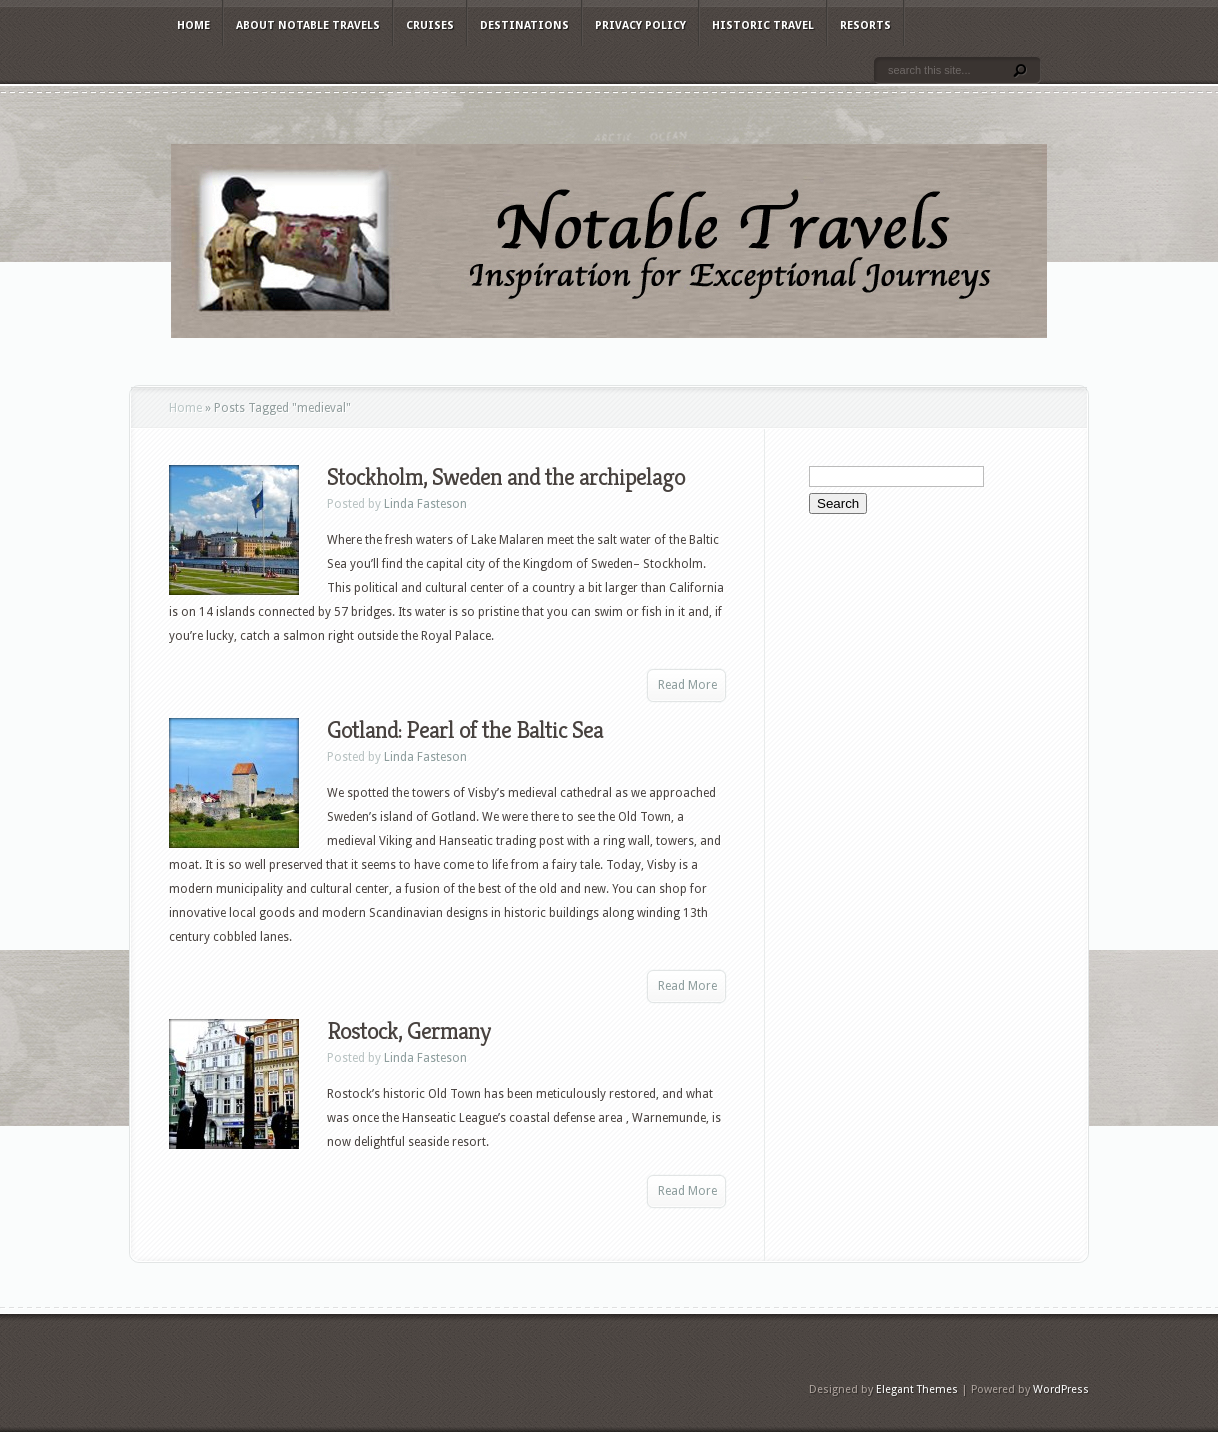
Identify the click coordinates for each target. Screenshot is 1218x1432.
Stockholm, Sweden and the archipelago (506, 477)
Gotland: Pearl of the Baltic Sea (465, 730)
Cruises (430, 25)
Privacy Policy (640, 25)
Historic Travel (763, 25)
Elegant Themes (917, 1389)
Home (193, 25)
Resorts (865, 25)
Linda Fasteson (425, 504)
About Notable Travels (308, 25)
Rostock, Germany (408, 1031)
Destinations (524, 25)
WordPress (1061, 1389)
